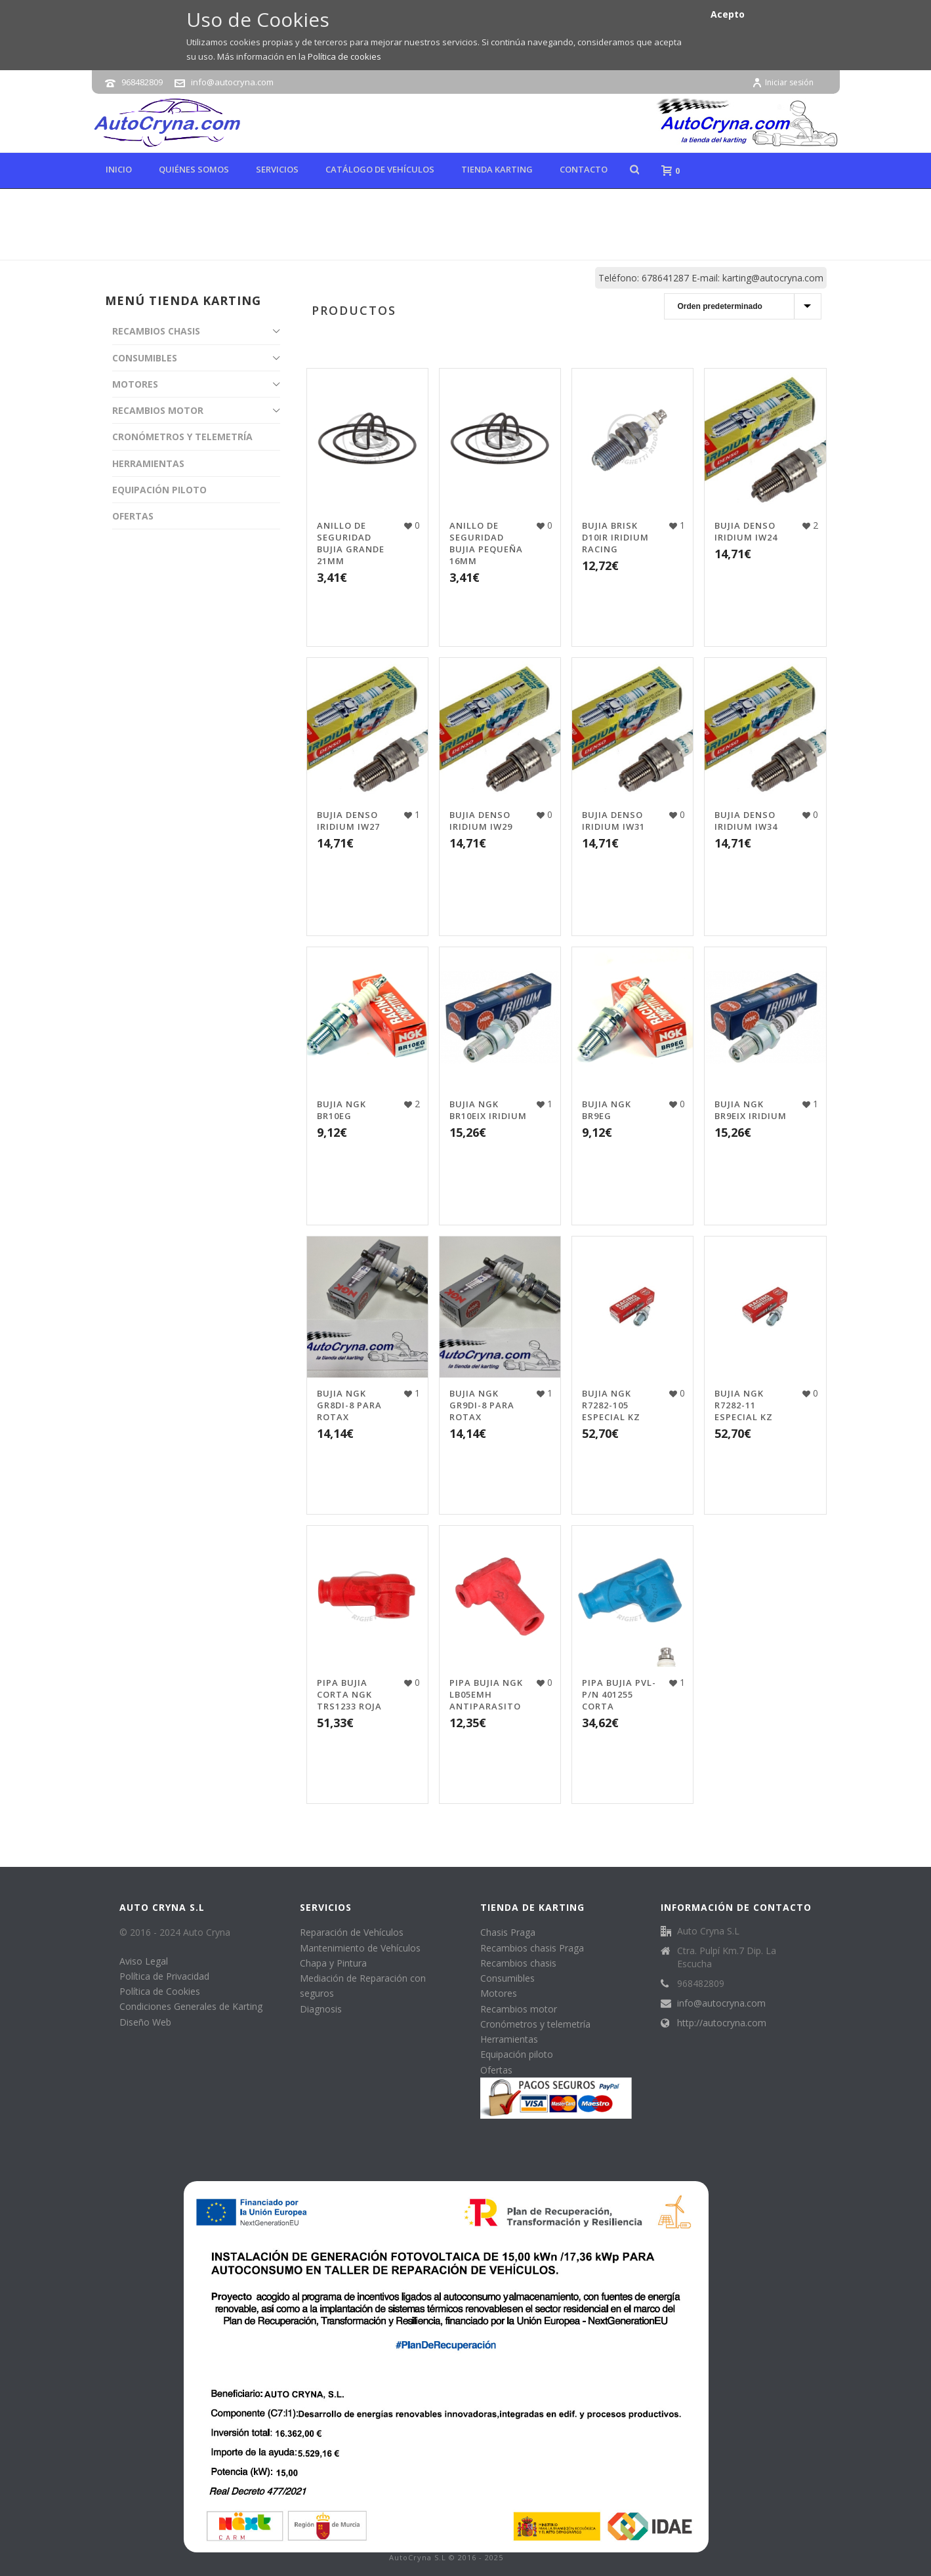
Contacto (584, 169)
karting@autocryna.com (772, 278)
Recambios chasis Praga (532, 1948)
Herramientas (509, 2039)
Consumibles (507, 1978)
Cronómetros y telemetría (535, 2024)
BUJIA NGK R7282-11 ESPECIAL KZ (743, 1405)
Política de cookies (344, 56)
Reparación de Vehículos (351, 1932)
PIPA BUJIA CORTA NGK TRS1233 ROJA (349, 1694)
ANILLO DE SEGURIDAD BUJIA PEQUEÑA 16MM (486, 543)
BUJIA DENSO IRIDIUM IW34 (745, 820)
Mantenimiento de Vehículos (360, 1948)
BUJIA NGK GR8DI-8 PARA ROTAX (349, 1405)
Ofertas (496, 2070)
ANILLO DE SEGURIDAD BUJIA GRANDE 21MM (350, 543)
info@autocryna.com (232, 82)
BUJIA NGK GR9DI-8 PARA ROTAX (481, 1405)
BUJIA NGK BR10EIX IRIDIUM (488, 1110)
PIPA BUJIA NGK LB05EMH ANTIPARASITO (486, 1694)
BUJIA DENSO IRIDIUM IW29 (480, 820)
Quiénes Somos (194, 169)
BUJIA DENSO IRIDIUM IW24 (745, 531)
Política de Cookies (159, 1991)
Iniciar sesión (783, 82)
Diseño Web (145, 2022)
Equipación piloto (516, 2054)
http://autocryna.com (721, 2023)
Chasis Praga (507, 1932)
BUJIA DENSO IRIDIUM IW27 (348, 820)
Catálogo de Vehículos (379, 169)
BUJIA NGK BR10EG (341, 1110)
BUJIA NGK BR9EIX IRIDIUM (750, 1110)
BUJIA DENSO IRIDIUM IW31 (613, 820)
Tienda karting (497, 169)
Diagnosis (321, 2009)
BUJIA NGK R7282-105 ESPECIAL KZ (611, 1405)
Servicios (277, 169)
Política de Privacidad (164, 1976)
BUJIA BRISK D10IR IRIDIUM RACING (615, 537)
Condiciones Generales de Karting (190, 2006)
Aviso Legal (143, 1961)
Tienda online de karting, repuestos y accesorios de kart (653, 247)
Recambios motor (518, 2009)
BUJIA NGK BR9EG (606, 1110)
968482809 (142, 82)
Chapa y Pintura (333, 1963)
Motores (498, 1993)
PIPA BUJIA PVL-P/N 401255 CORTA (619, 1694)
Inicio (119, 169)
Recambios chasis (518, 1963)
